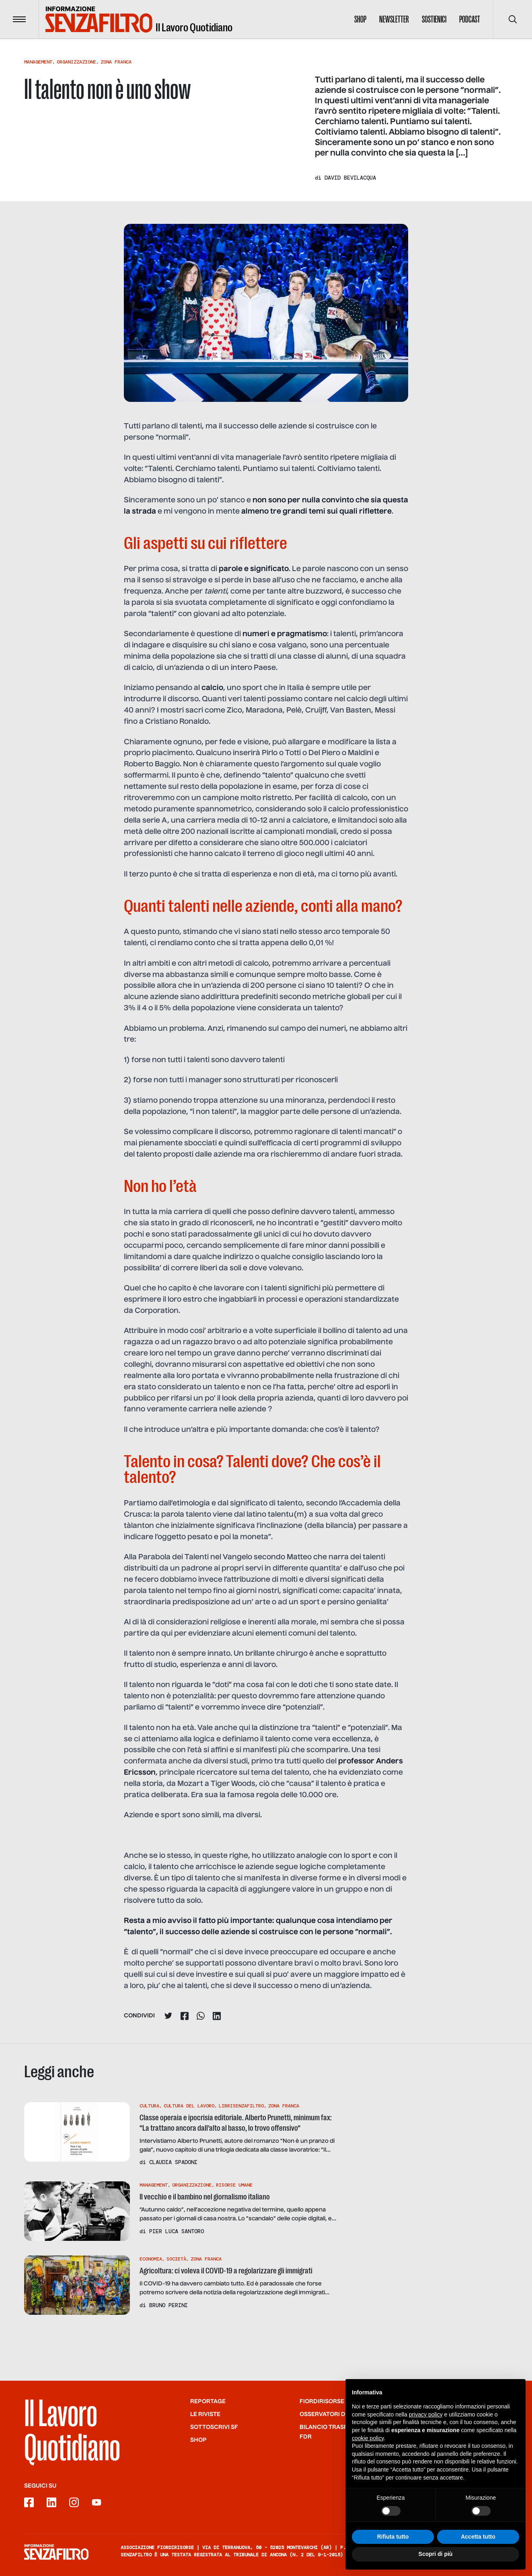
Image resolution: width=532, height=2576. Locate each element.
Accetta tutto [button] (478, 2548)
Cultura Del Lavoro (189, 2106)
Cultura (149, 2106)
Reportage (208, 2401)
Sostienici (434, 19)
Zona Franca (116, 62)
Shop (360, 19)
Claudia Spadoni (173, 2162)
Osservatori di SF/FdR (335, 2414)
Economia (151, 2259)
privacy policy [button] (426, 2425)
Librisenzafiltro (241, 2106)
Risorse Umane (234, 2185)
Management (38, 62)
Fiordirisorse (322, 2401)
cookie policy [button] (368, 2449)
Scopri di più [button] (436, 2565)
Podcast (469, 19)
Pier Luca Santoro (176, 2231)
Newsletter (394, 19)
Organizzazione (76, 62)
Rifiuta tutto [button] (393, 2548)
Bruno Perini (168, 2305)
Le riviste (205, 2414)
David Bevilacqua (350, 177)
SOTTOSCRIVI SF (214, 2427)
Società (176, 2259)
